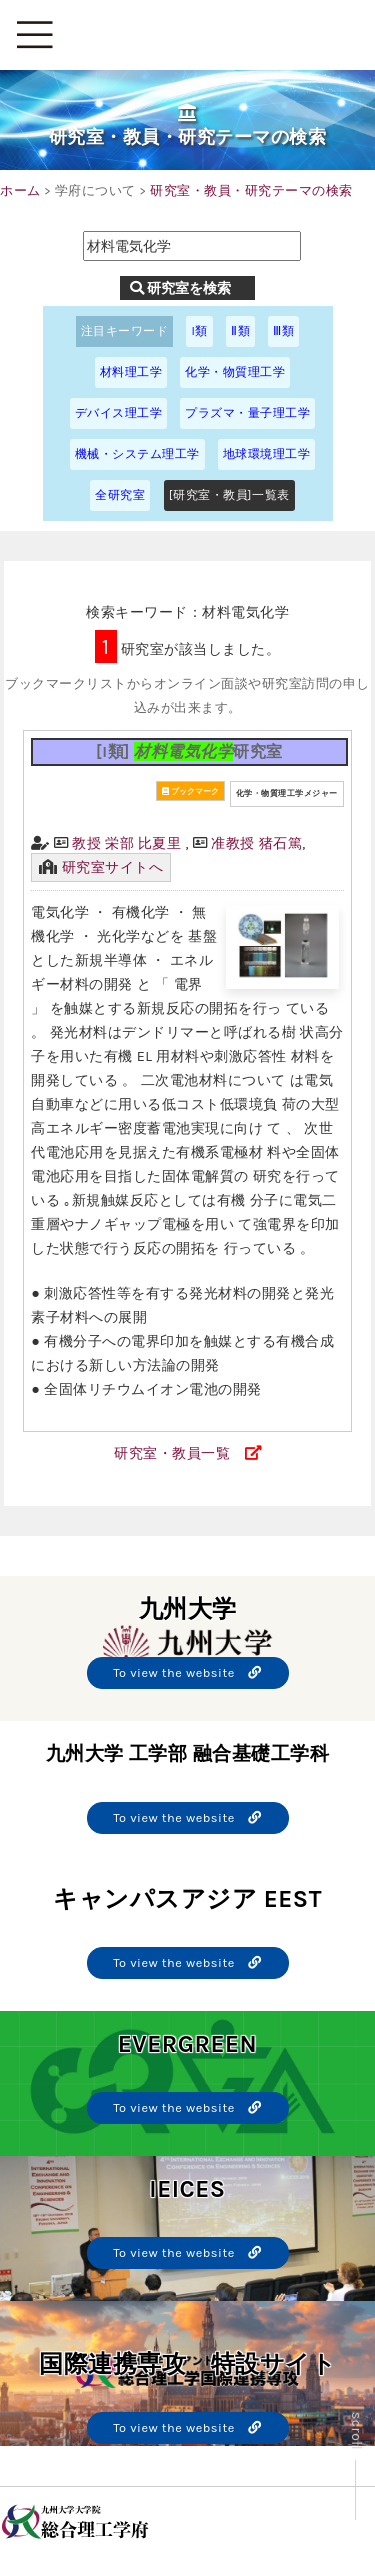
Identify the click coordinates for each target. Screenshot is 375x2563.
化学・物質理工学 (235, 372)
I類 (199, 331)
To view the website (187, 1672)
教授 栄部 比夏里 (126, 843)
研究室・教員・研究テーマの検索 (251, 190)
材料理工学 (131, 372)
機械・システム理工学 (137, 454)
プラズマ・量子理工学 (247, 413)
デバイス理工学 (119, 413)
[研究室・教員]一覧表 (229, 495)
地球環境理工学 (267, 454)
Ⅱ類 (240, 331)
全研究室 (120, 495)
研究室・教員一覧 (172, 1453)
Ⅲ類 (283, 331)
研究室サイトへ (113, 867)
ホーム (20, 190)
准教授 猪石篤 (256, 843)
